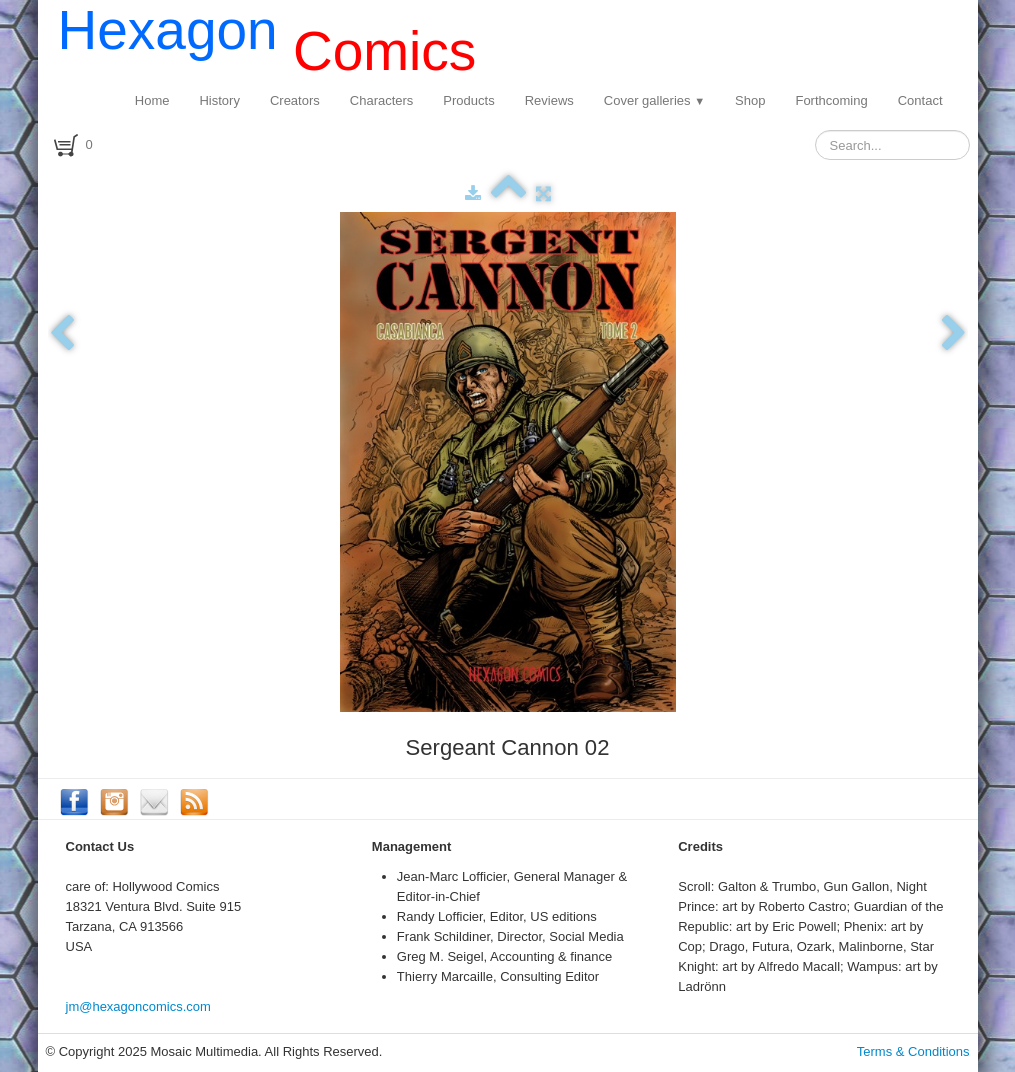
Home (152, 100)
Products (468, 100)
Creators (295, 100)
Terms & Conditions (913, 1051)
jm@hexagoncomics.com (138, 1006)
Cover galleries (654, 100)
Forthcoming (831, 100)
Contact (920, 100)
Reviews (549, 100)
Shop (750, 100)
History (219, 100)
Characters (382, 100)
